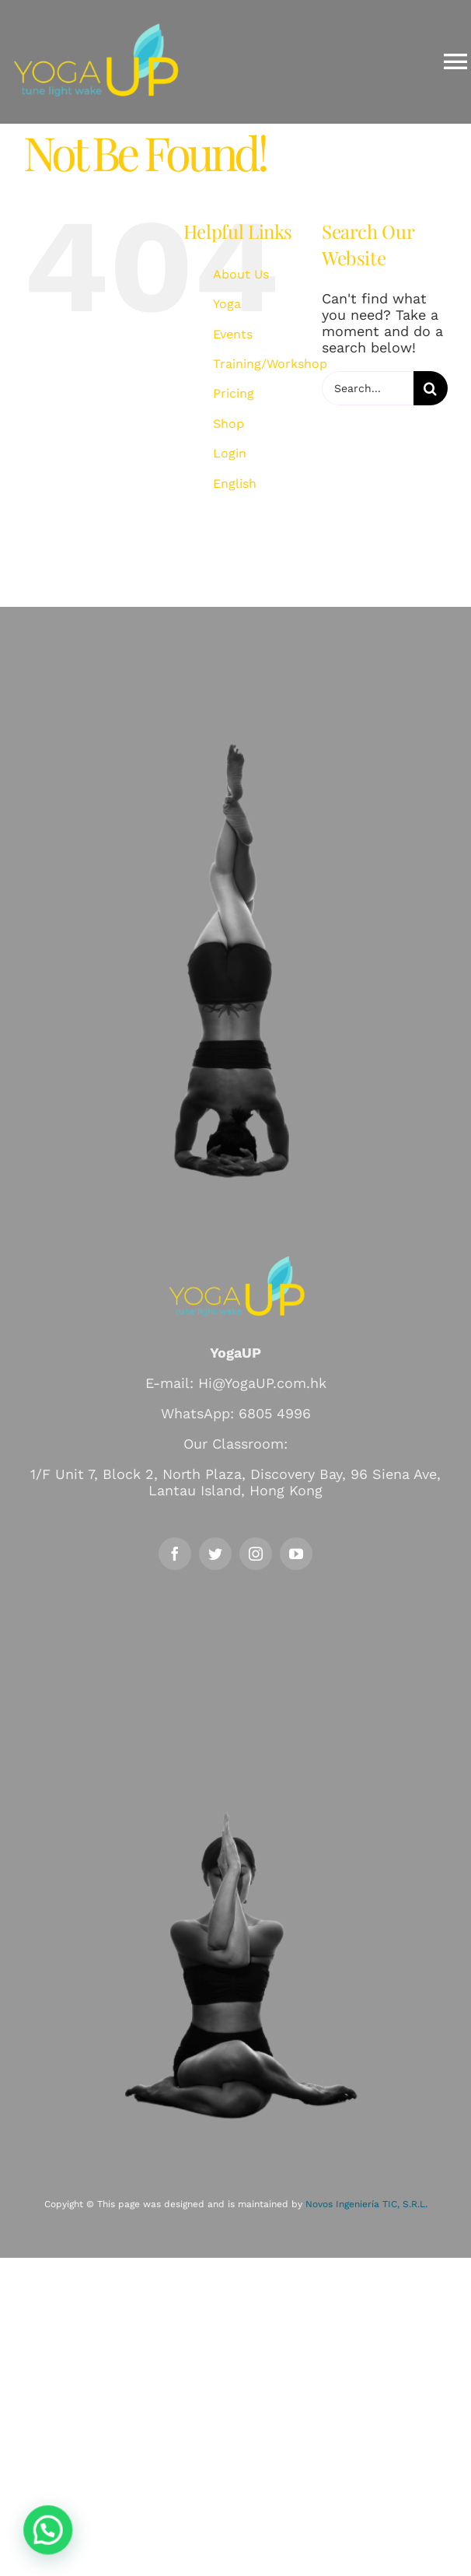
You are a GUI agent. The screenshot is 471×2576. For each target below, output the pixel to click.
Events (233, 334)
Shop (228, 423)
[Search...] (367, 388)
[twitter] (215, 1553)
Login (229, 453)
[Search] (430, 388)
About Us (241, 274)
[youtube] (296, 1553)
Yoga (227, 303)
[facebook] (175, 1553)
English (234, 483)
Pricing (233, 393)
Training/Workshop (270, 363)
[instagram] (255, 1553)
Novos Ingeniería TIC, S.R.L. (366, 2204)
